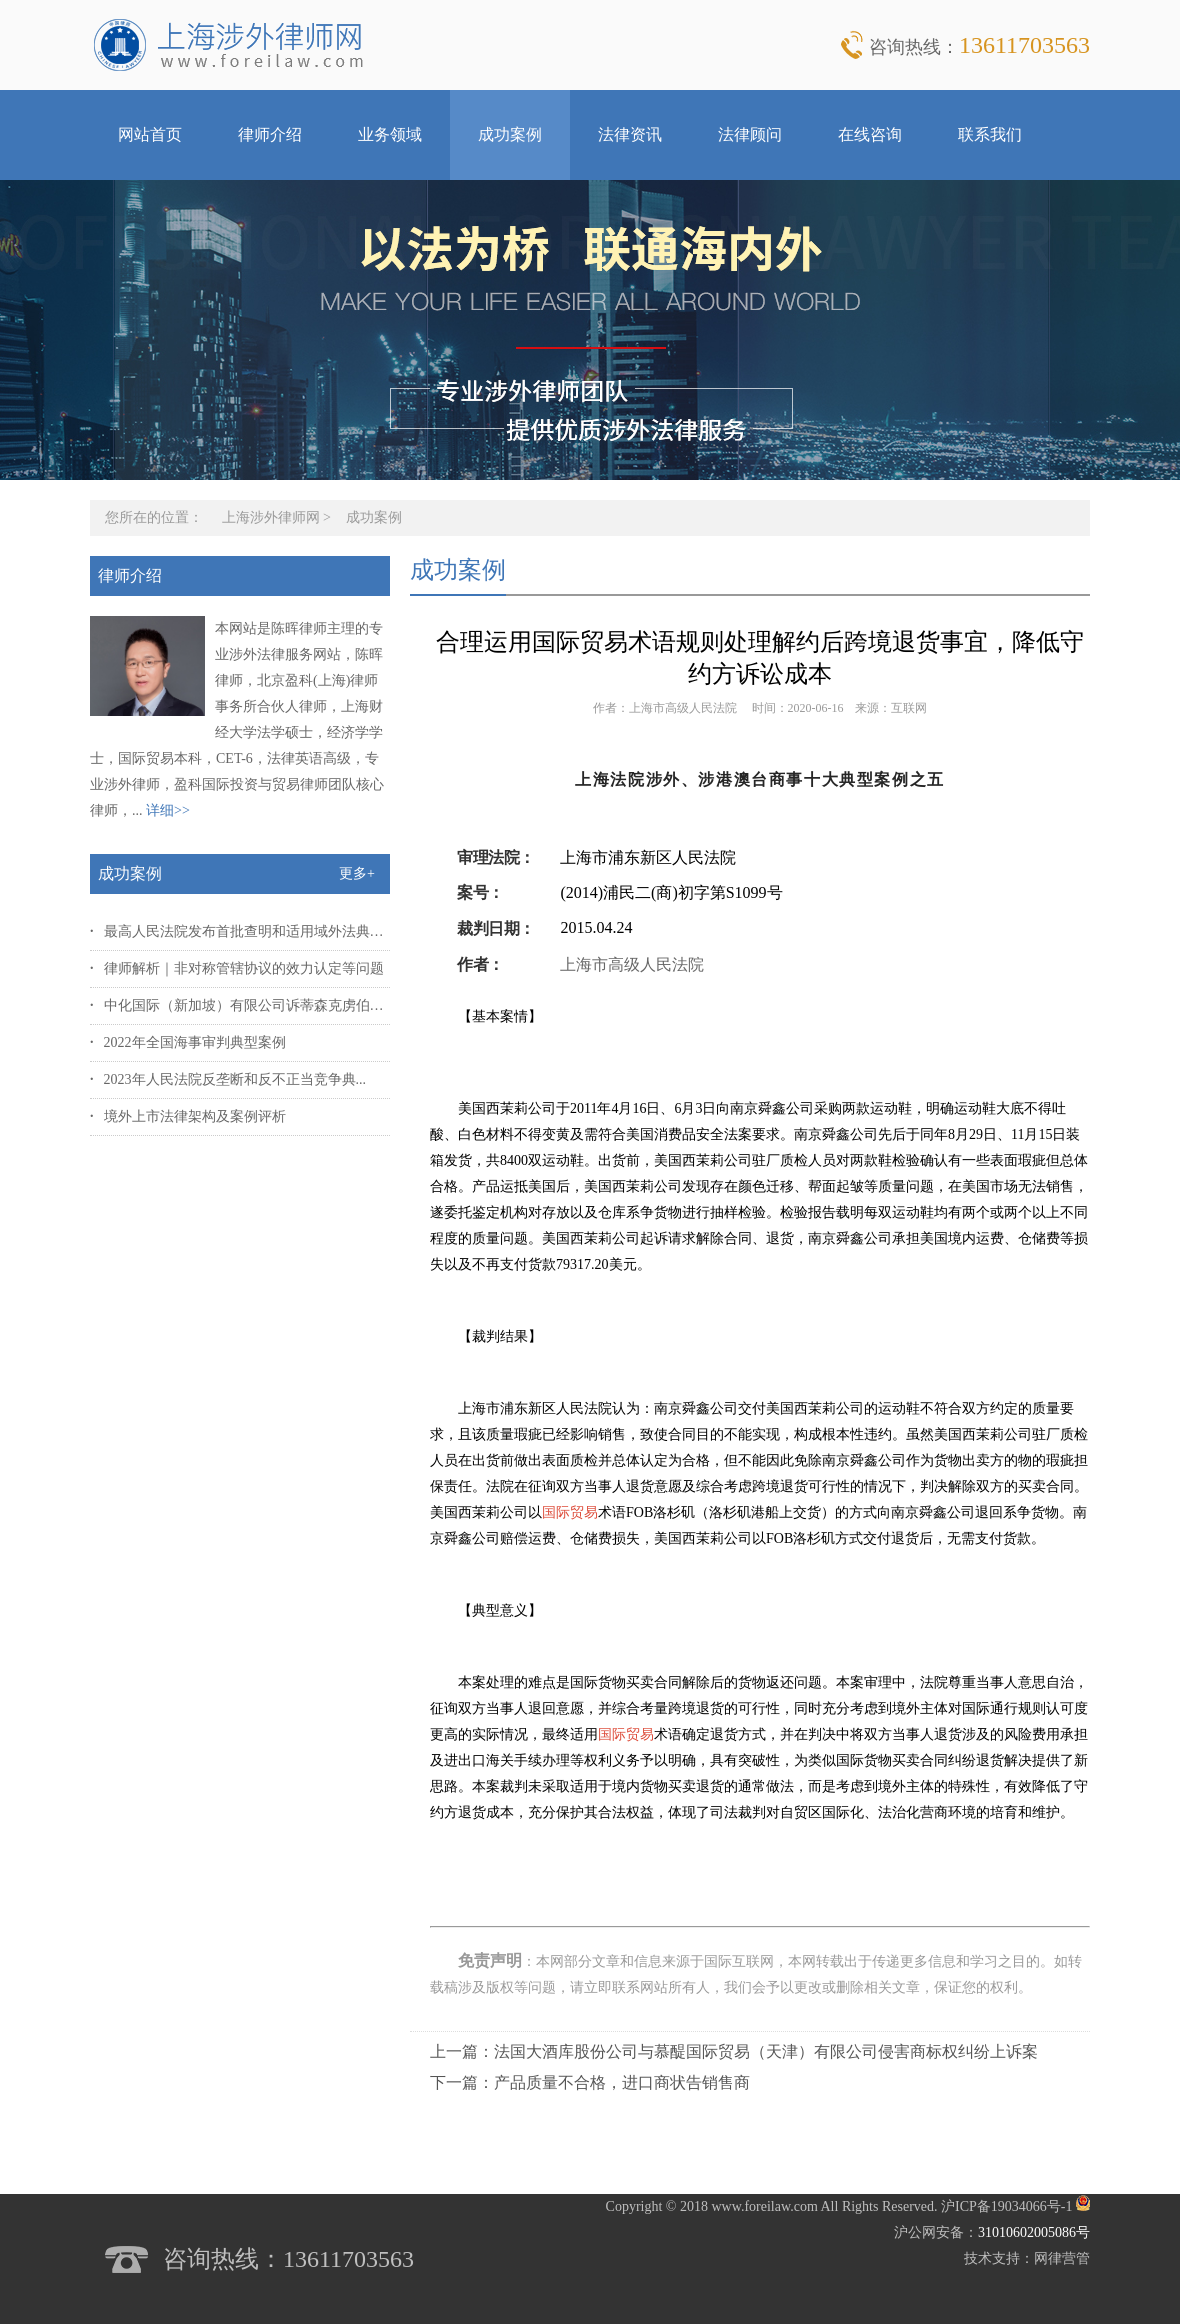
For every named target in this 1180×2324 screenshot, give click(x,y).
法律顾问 (750, 134)
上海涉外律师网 (271, 517)
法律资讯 (630, 134)
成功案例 (510, 134)
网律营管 (1062, 2258)
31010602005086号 (1034, 2232)
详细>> (168, 810)
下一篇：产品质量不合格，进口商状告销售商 (590, 2082)
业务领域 (390, 134)
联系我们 (990, 134)
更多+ (357, 873)
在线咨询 (870, 134)
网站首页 (150, 134)
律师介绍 (270, 134)
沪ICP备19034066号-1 (1006, 2206)
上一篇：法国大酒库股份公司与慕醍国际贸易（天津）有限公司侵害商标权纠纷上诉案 (734, 2051)
